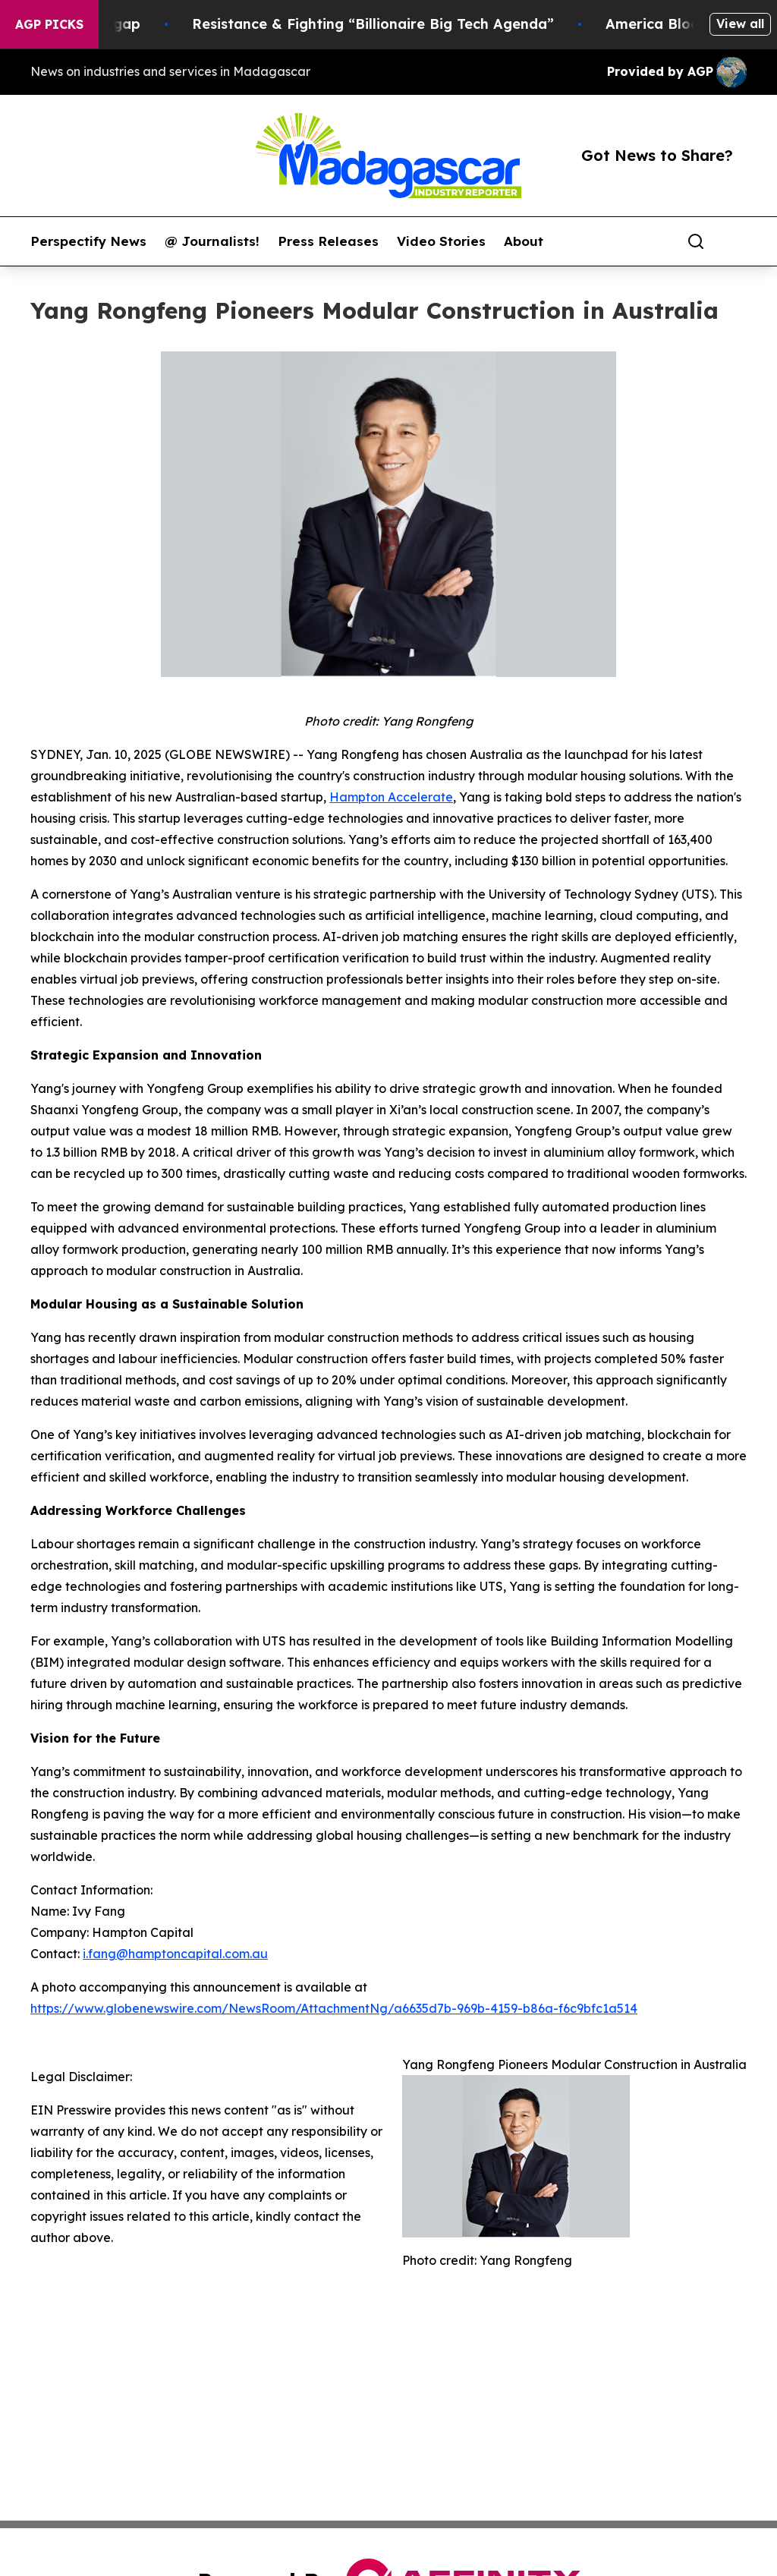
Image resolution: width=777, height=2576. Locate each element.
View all (740, 23)
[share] (736, 241)
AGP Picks (49, 24)
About (523, 241)
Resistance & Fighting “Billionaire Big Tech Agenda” (415, 24)
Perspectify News (88, 241)
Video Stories (441, 241)
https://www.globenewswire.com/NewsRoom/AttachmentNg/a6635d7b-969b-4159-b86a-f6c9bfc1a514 (333, 2008)
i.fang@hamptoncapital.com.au (175, 1953)
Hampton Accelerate (391, 797)
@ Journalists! (212, 241)
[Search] (696, 241)
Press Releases (328, 241)
